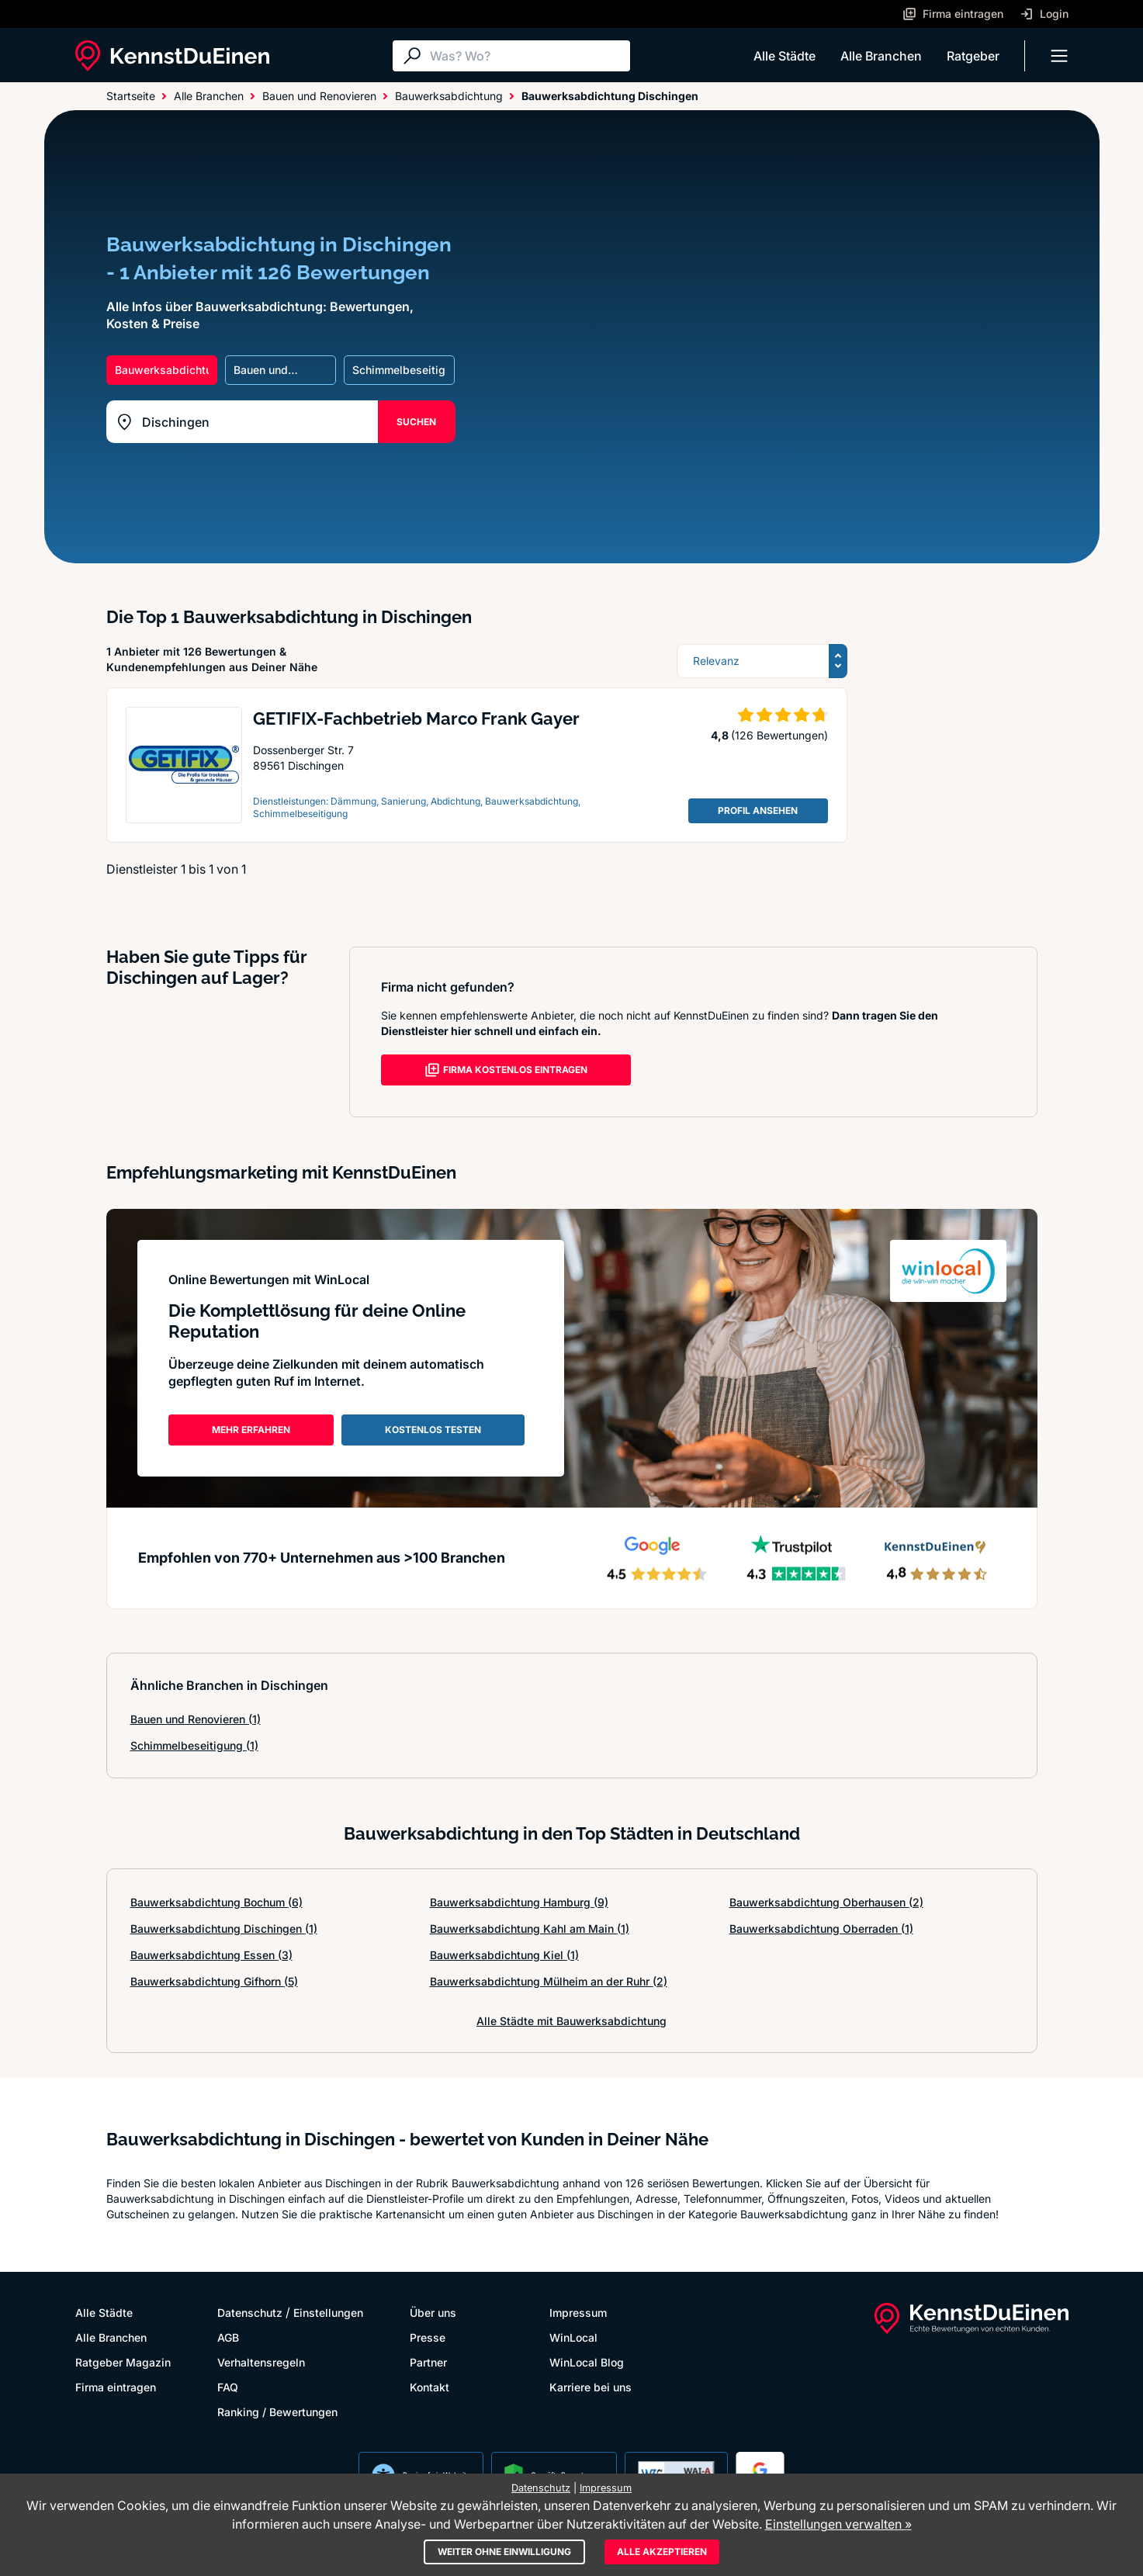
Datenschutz (249, 2312)
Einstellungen (328, 2312)
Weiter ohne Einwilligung (504, 2551)
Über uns (433, 2312)
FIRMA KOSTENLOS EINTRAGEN (505, 1070)
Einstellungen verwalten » (838, 2524)
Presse (427, 2337)
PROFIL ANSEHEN (758, 810)
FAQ (227, 2387)
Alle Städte (784, 56)
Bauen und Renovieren (195, 1719)
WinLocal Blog (586, 2362)
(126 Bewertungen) (779, 735)
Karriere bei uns (590, 2387)
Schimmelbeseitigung (194, 1745)
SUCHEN (416, 422)
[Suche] (526, 56)
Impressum (578, 2312)
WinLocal (573, 2337)
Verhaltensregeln (261, 2362)
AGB (228, 2337)
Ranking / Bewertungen (277, 2411)
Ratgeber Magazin (123, 2362)
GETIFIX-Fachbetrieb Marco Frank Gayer (416, 718)
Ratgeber (973, 56)
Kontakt (429, 2387)
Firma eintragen (115, 2387)
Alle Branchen (881, 56)
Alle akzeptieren (662, 2551)
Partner (428, 2362)
